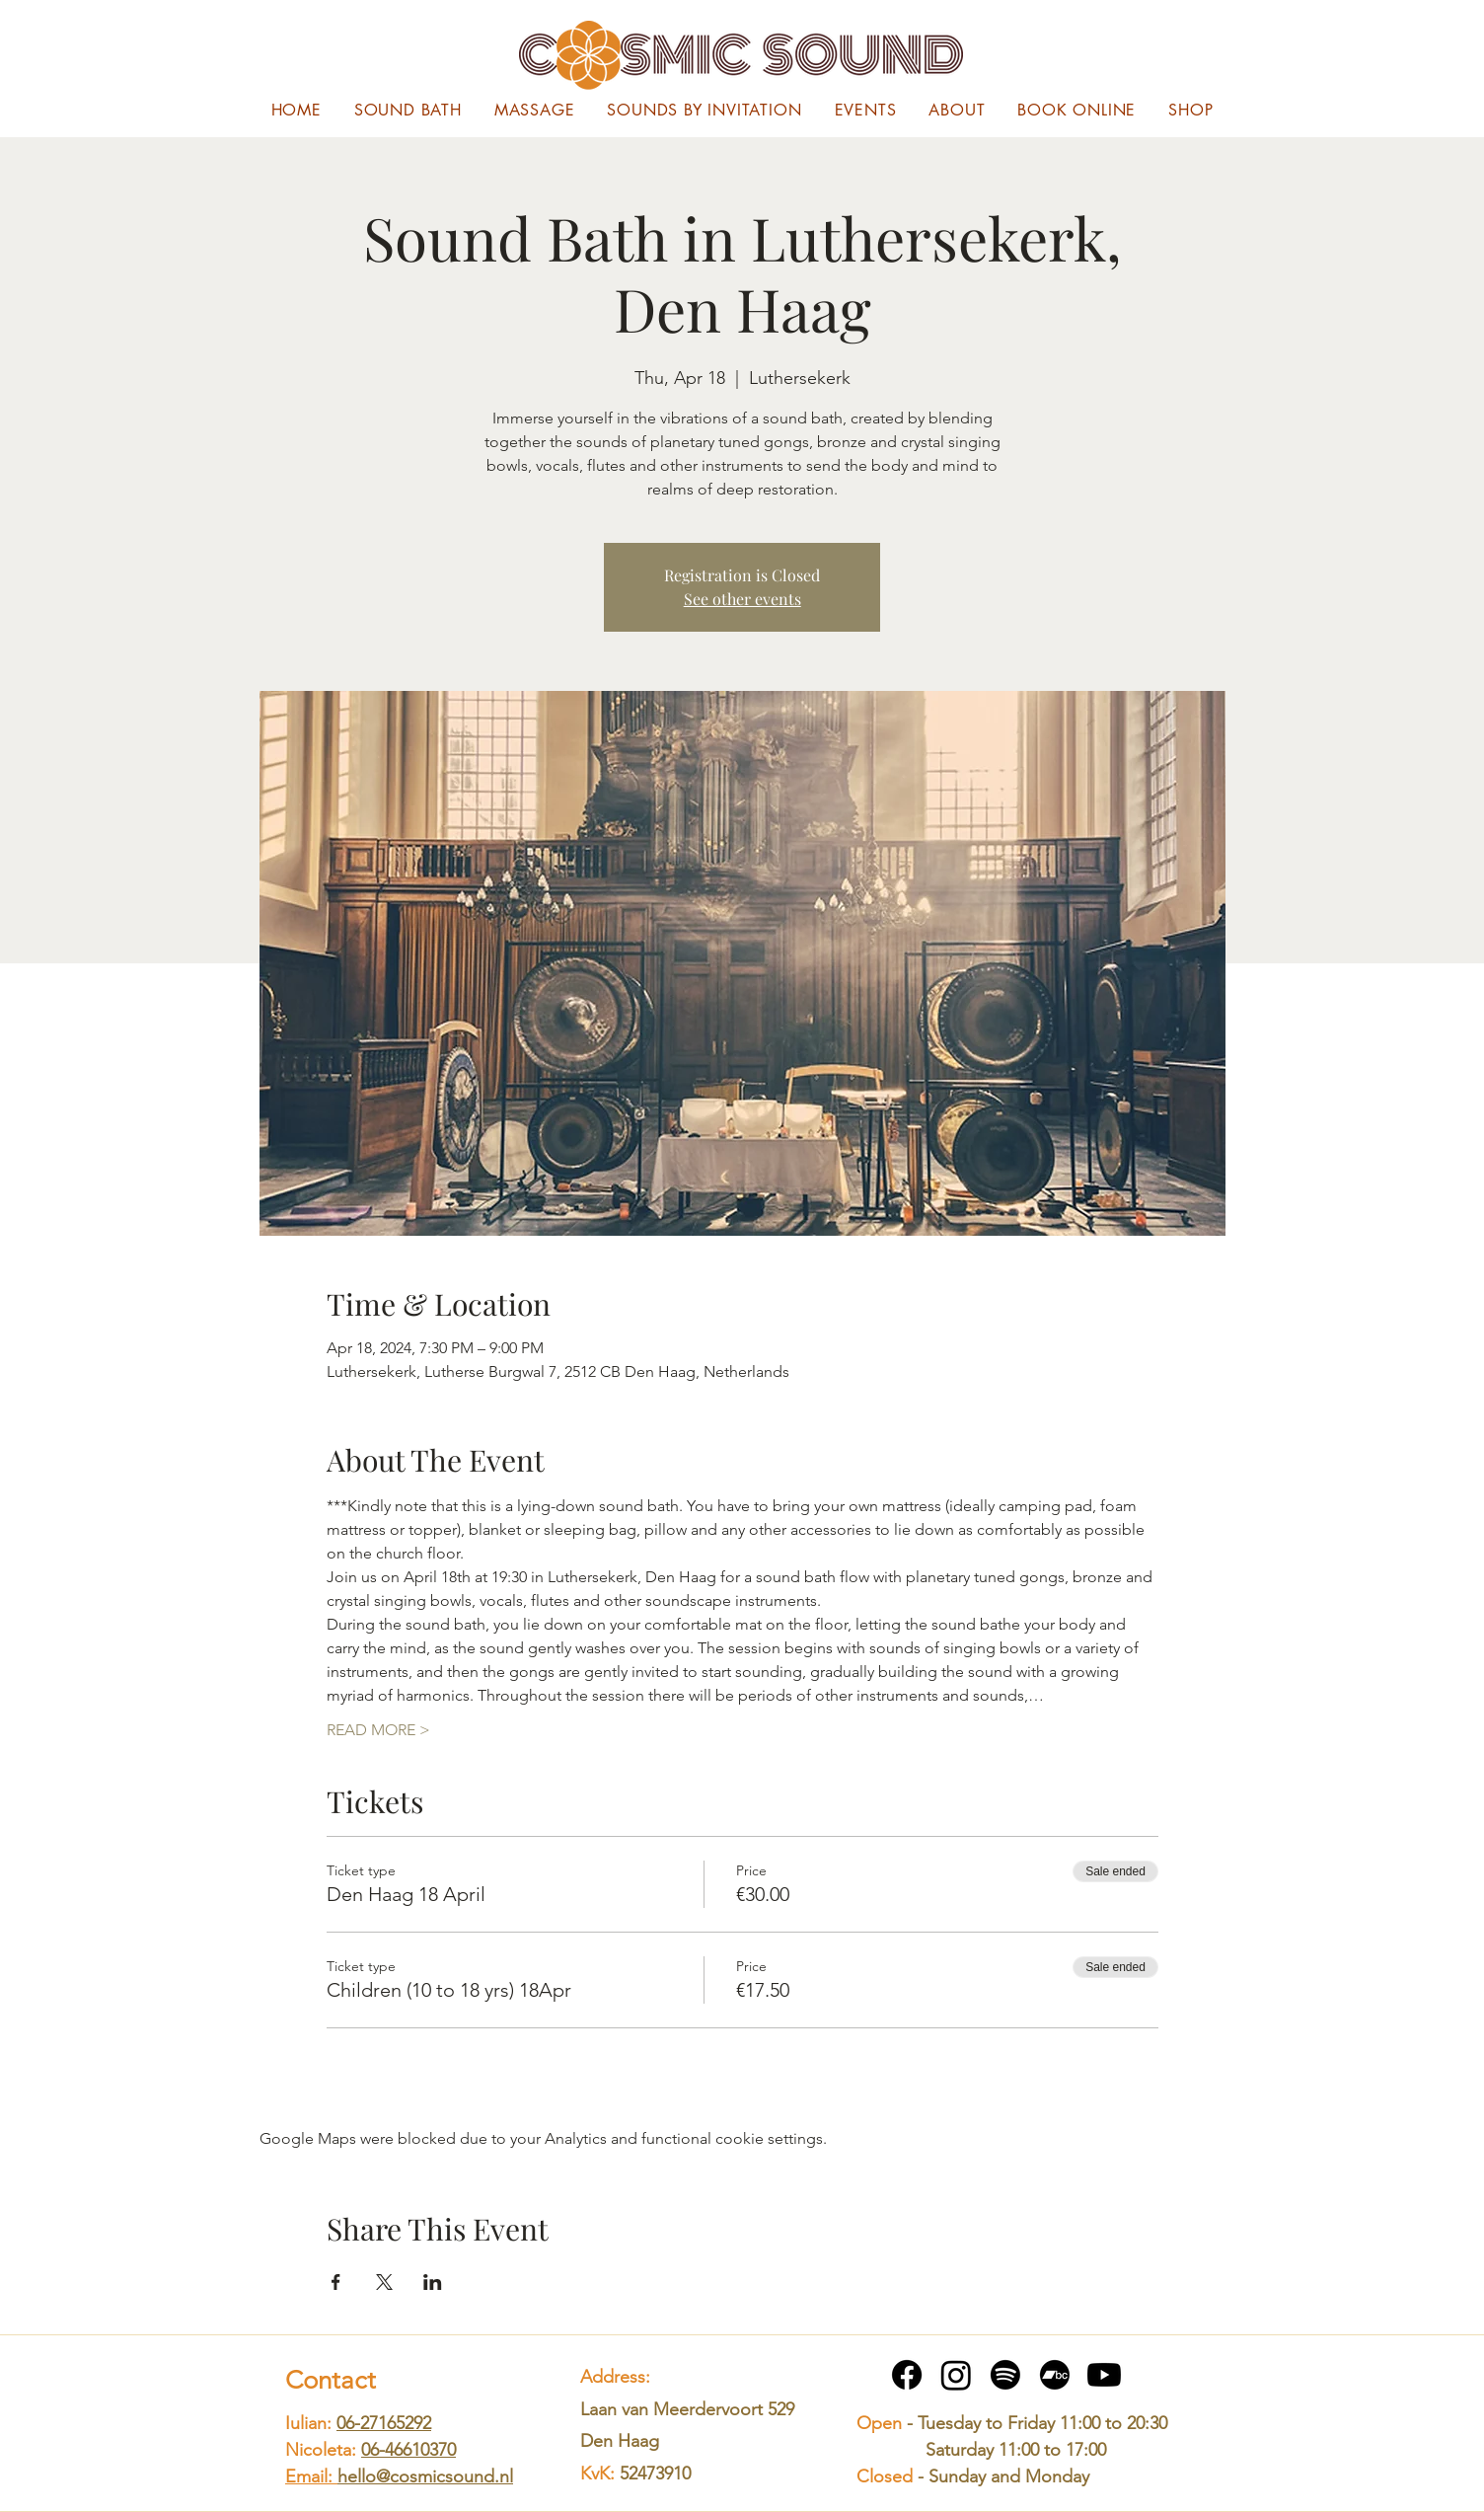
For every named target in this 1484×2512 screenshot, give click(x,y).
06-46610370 (408, 2450)
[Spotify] (1005, 2375)
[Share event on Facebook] (336, 2282)
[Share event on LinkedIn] (432, 2282)
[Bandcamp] (1055, 2375)
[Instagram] (956, 2375)
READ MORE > (378, 1729)
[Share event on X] (384, 2282)
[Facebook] (907, 2375)
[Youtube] (1104, 2375)
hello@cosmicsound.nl (425, 2476)
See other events (742, 598)
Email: (311, 2476)
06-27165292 (383, 2423)
